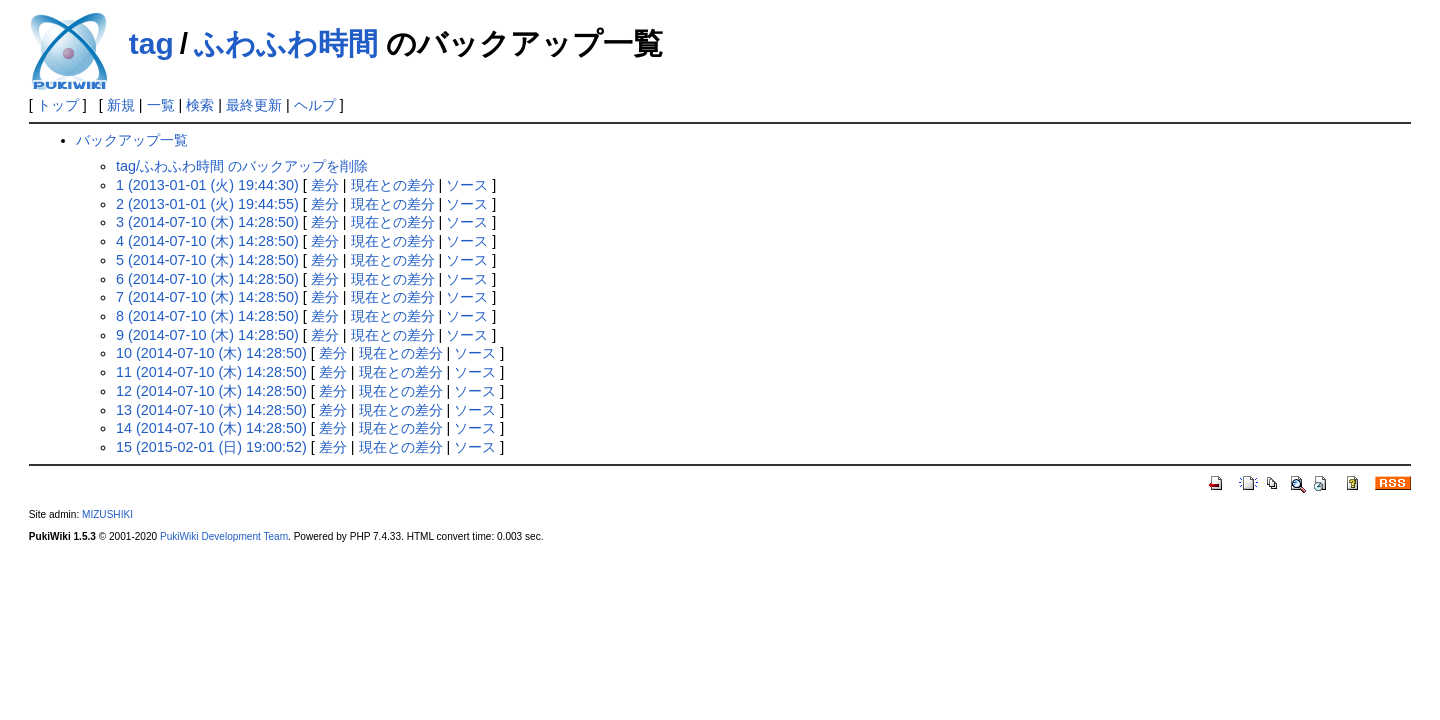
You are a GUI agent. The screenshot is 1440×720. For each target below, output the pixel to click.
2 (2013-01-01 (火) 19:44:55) (207, 204)
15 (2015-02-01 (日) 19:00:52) (211, 447)
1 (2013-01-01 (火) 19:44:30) (207, 185)
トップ (58, 105)
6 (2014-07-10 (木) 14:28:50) (207, 279)
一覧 (161, 105)
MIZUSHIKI (107, 514)
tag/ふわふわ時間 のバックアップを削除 (242, 166)
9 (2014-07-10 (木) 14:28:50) (207, 335)
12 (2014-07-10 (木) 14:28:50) (211, 391)
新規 (121, 105)
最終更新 (254, 105)
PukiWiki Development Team (224, 536)
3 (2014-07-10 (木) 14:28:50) (207, 222)
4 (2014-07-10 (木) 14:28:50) (207, 241)
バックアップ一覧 (132, 140)
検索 (200, 105)
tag (151, 43)
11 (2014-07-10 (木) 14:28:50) (211, 372)
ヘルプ (315, 105)
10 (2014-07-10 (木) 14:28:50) (211, 353)
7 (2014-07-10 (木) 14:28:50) (207, 297)
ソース (467, 185)
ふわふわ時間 (286, 43)
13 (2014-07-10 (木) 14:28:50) (211, 410)
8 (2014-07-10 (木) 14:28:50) (207, 316)
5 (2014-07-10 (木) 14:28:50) (207, 260)
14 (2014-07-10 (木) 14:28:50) (211, 428)
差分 (325, 185)
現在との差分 (393, 185)
